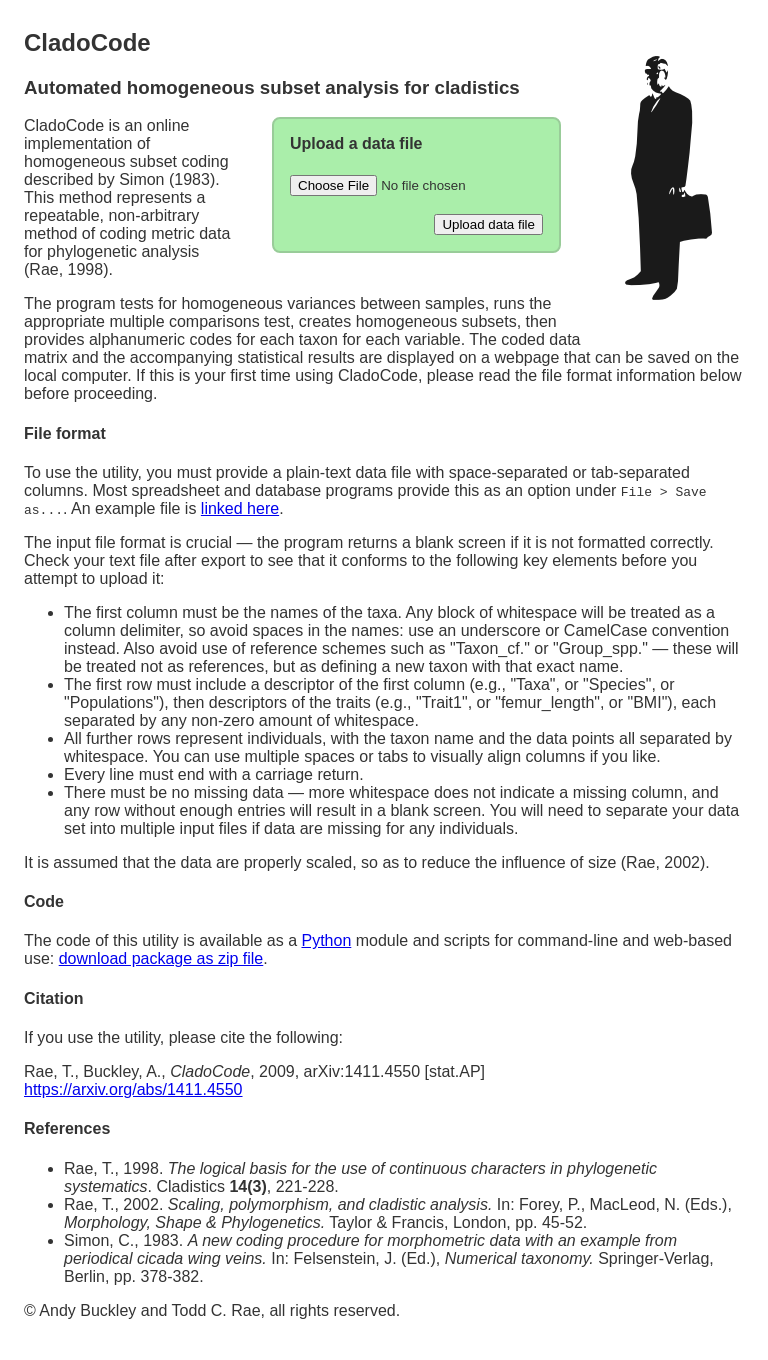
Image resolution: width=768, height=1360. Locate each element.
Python (326, 940)
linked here (240, 508)
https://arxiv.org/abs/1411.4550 (133, 1089)
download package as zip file (161, 958)
